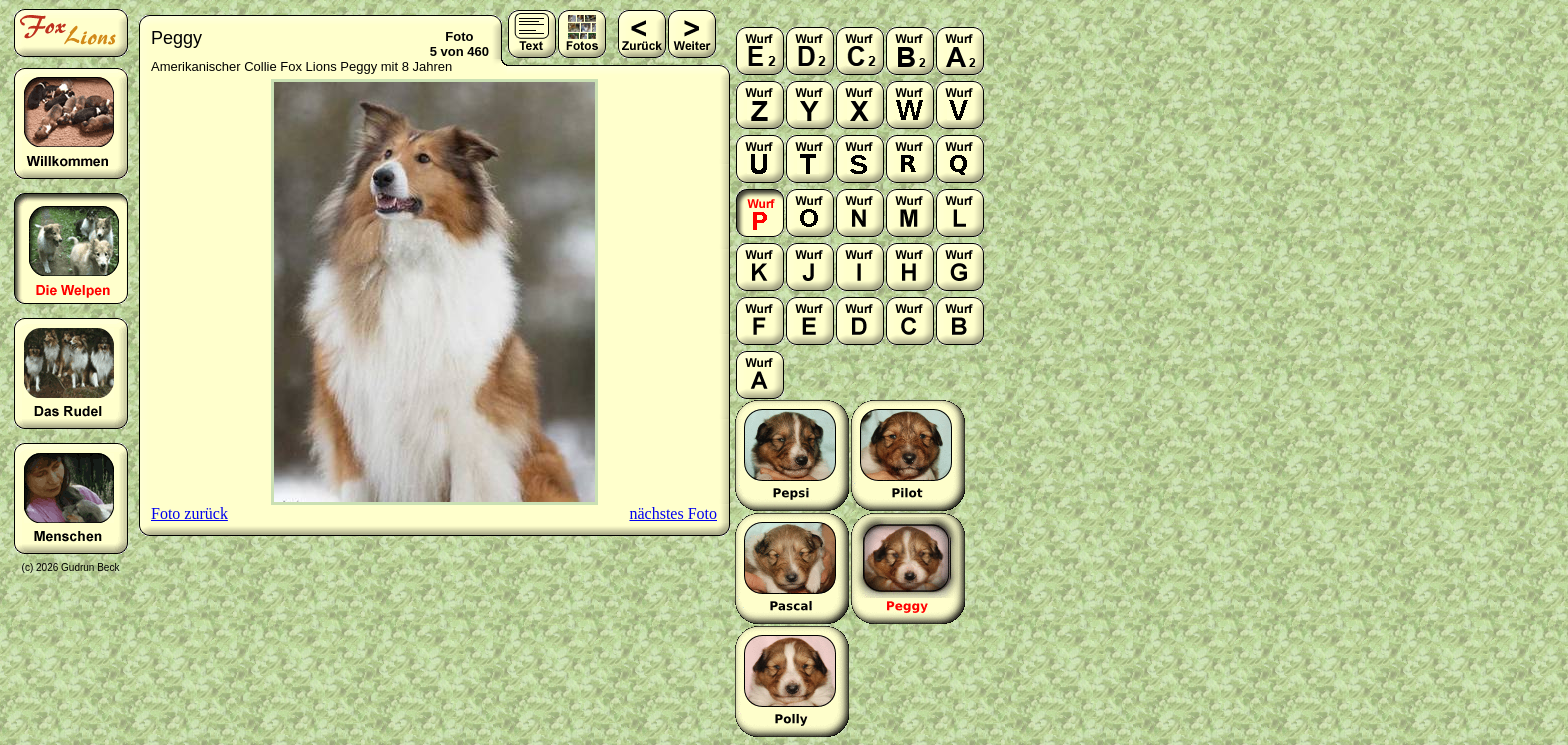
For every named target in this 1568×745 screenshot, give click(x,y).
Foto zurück (189, 513)
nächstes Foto (673, 513)
